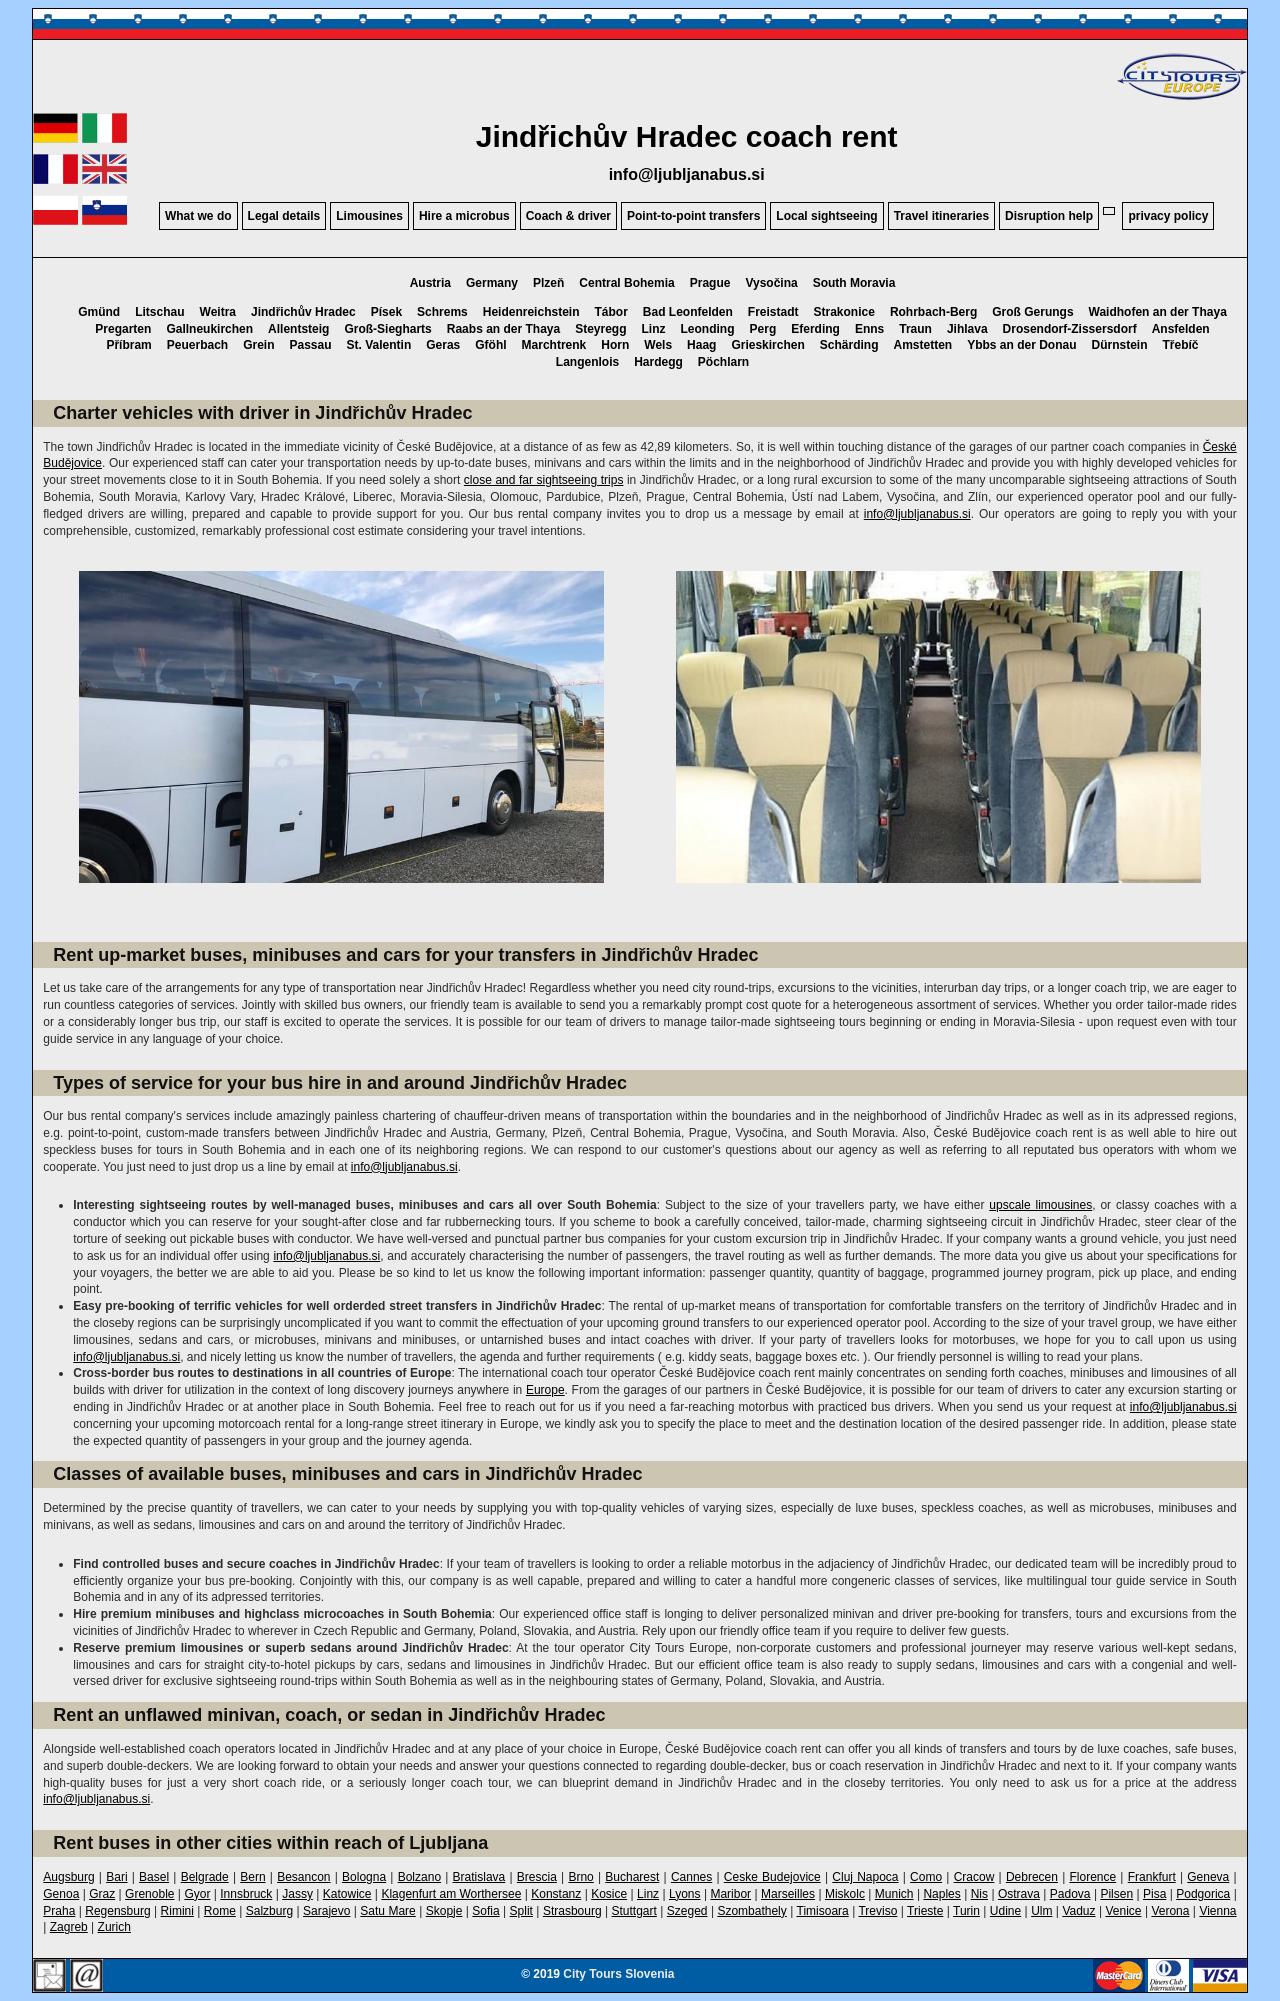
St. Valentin (379, 345)
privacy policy (1168, 216)
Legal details (284, 216)
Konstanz (556, 1894)
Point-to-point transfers (693, 216)
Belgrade (205, 1877)
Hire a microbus (464, 216)
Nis (979, 1894)
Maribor (730, 1894)
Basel (154, 1877)
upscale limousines (1040, 1205)
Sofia (485, 1911)
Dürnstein (1120, 345)
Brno (580, 1877)
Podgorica (1203, 1894)
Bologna (364, 1877)
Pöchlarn (723, 362)
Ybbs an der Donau (1021, 345)
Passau (311, 345)
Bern (252, 1877)
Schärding (849, 345)
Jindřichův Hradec (303, 312)
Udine (1005, 1911)
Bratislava (479, 1877)
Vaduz (1078, 1911)
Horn (615, 345)
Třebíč (1181, 345)
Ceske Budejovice (772, 1877)
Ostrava (1019, 1894)
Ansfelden (1181, 329)
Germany (492, 283)
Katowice (347, 1894)
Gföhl (490, 345)
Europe (545, 1390)
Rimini (177, 1911)
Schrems (442, 312)
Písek (386, 312)
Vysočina (771, 283)
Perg (763, 329)
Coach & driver (568, 216)
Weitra (218, 312)
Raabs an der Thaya (503, 329)
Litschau (159, 312)
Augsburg (68, 1877)
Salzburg (269, 1911)
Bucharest (632, 1877)
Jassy (297, 1894)
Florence (1092, 1877)
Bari (116, 1877)
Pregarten (123, 329)
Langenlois (587, 362)
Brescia (537, 1877)
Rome (220, 1911)
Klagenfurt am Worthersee (451, 1894)
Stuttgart (634, 1911)
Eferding (815, 329)
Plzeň (548, 283)
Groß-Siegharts (387, 329)
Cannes (691, 1877)
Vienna (1217, 1911)
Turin (966, 1911)
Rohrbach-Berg (933, 312)
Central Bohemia (626, 283)
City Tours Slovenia (618, 1974)
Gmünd (99, 312)
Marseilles (788, 1894)
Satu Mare (387, 1911)
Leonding (708, 329)
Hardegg (658, 362)
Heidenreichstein (531, 312)
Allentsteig (298, 329)
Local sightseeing (826, 216)
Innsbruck (246, 1894)
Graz (102, 1894)
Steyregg (600, 329)
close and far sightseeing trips (544, 480)
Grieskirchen (767, 345)
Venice (1123, 1911)
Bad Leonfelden (688, 312)
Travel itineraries (941, 216)
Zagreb (69, 1927)
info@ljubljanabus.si (687, 174)
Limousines (369, 216)
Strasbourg (572, 1911)
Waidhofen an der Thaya (1158, 312)
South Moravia (854, 283)
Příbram (128, 345)
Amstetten (922, 345)
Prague (710, 283)
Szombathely (751, 1911)
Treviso (877, 1911)
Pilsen (1116, 1894)
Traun (915, 329)
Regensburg (117, 1911)
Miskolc (845, 1894)
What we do (198, 216)
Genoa (61, 1894)
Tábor (610, 312)
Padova (1070, 1894)
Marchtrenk (554, 345)
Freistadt (773, 312)
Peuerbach (197, 345)
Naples (941, 1894)
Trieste (925, 1911)
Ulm (1041, 1911)
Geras (443, 345)
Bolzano (419, 1877)
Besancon (303, 1877)
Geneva (1208, 1877)
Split (521, 1911)
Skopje (444, 1911)
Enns (869, 329)
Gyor (197, 1894)
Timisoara (823, 1911)
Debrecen (1032, 1877)
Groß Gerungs (1032, 312)
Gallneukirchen (209, 329)
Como (926, 1877)
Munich (894, 1894)
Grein (258, 345)
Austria (430, 283)
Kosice (609, 1894)
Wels (658, 345)
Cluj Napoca (865, 1877)
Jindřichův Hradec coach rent (687, 136)
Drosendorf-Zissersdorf (1070, 329)
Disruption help (1049, 216)
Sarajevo (326, 1911)
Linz (654, 329)
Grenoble (149, 1894)
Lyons (685, 1894)
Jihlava (967, 329)
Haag (701, 345)
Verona (1170, 1911)
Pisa (1154, 1894)
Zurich (114, 1927)
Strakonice (844, 312)
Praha (59, 1911)
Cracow (974, 1877)
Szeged (687, 1911)
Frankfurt (1152, 1877)
